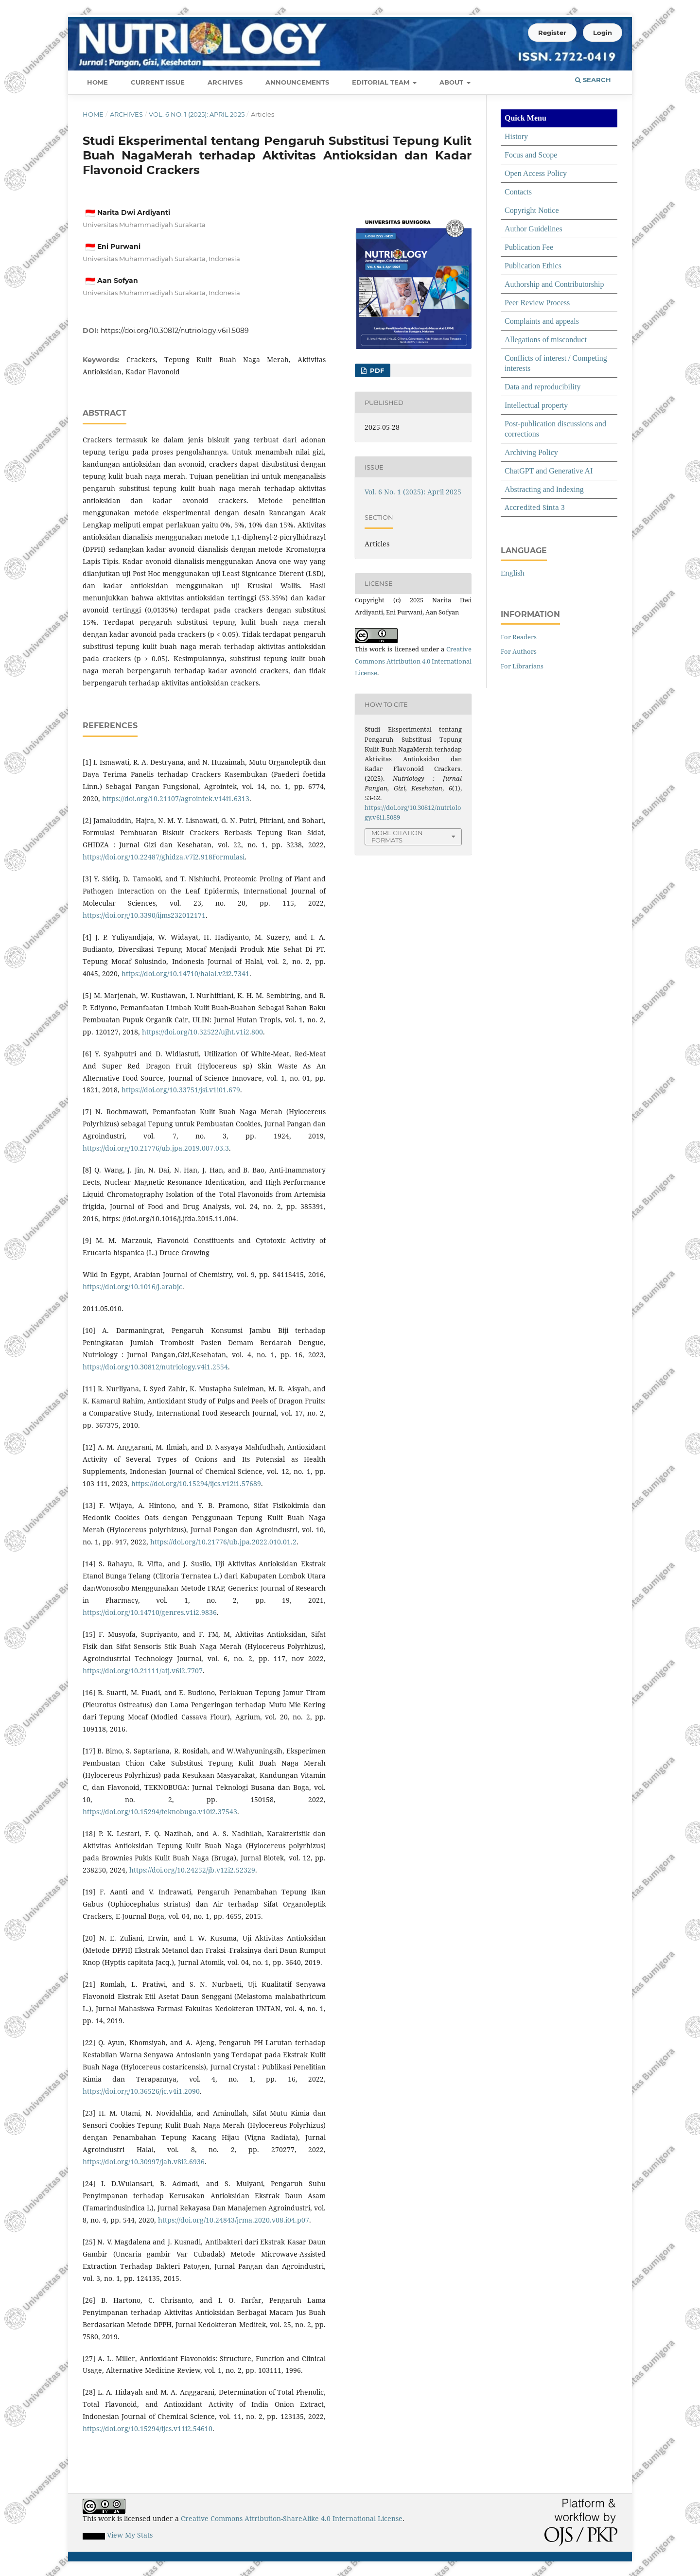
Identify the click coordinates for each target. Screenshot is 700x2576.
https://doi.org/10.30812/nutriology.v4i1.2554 (155, 1366)
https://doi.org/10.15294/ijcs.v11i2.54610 (147, 2428)
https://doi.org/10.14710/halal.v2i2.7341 (185, 973)
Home (97, 82)
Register (552, 32)
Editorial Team (381, 82)
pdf (376, 370)
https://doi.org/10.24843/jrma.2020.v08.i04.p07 (233, 2220)
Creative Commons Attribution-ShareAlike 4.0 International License (291, 2518)
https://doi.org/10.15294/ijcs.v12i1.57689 (196, 1483)
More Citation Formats (397, 836)
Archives (225, 82)
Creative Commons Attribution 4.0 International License (413, 661)
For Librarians (522, 666)
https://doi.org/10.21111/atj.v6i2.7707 (143, 1670)
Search (593, 80)
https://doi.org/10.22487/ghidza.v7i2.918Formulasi (164, 856)
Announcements (297, 82)
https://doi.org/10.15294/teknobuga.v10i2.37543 (160, 1811)
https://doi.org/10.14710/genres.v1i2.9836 (150, 1612)
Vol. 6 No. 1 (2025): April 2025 (197, 114)
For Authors (519, 651)
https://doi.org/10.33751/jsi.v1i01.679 (181, 1089)
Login (602, 32)
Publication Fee (529, 247)
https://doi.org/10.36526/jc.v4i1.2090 (141, 2091)
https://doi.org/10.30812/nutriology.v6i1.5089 (175, 330)
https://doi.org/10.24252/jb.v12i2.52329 (192, 1870)
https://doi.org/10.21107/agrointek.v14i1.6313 (175, 798)
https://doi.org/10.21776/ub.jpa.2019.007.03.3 (156, 1148)
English (513, 573)
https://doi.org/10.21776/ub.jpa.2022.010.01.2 (223, 1541)
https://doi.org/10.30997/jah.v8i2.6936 (144, 2161)
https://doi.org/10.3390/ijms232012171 (144, 915)
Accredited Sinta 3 (535, 507)
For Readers (519, 636)
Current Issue (158, 82)
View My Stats (130, 2535)
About (452, 82)
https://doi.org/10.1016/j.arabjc (132, 1286)
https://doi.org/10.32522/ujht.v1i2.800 (202, 1031)
